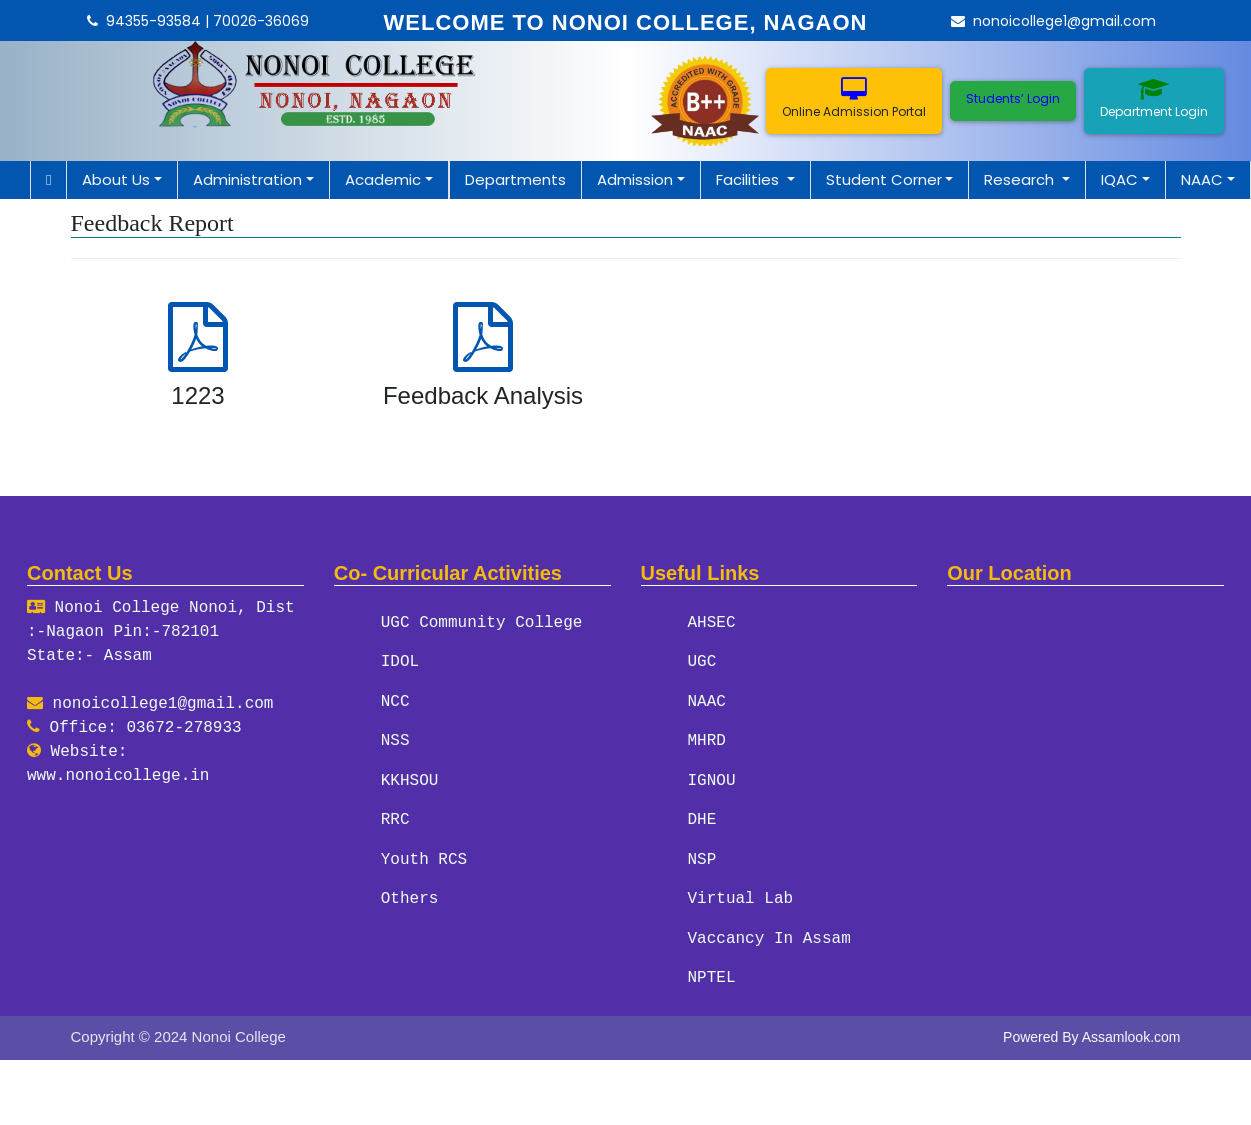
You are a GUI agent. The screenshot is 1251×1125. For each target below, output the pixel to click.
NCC (395, 701)
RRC (395, 818)
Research (1021, 179)
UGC (702, 662)
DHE (702, 818)
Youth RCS (424, 857)
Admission (635, 179)
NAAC (1202, 179)
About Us (116, 179)
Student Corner (884, 179)
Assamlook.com (1131, 1032)
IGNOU (712, 779)
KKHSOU (410, 779)
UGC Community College (482, 623)
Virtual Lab (741, 896)
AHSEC (712, 623)
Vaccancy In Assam (769, 935)
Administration (247, 179)
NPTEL (712, 974)
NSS (395, 740)
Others (410, 896)
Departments (515, 179)
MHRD (707, 740)
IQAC (1119, 179)
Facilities (749, 179)
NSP (702, 857)
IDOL (400, 662)
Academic (383, 179)
